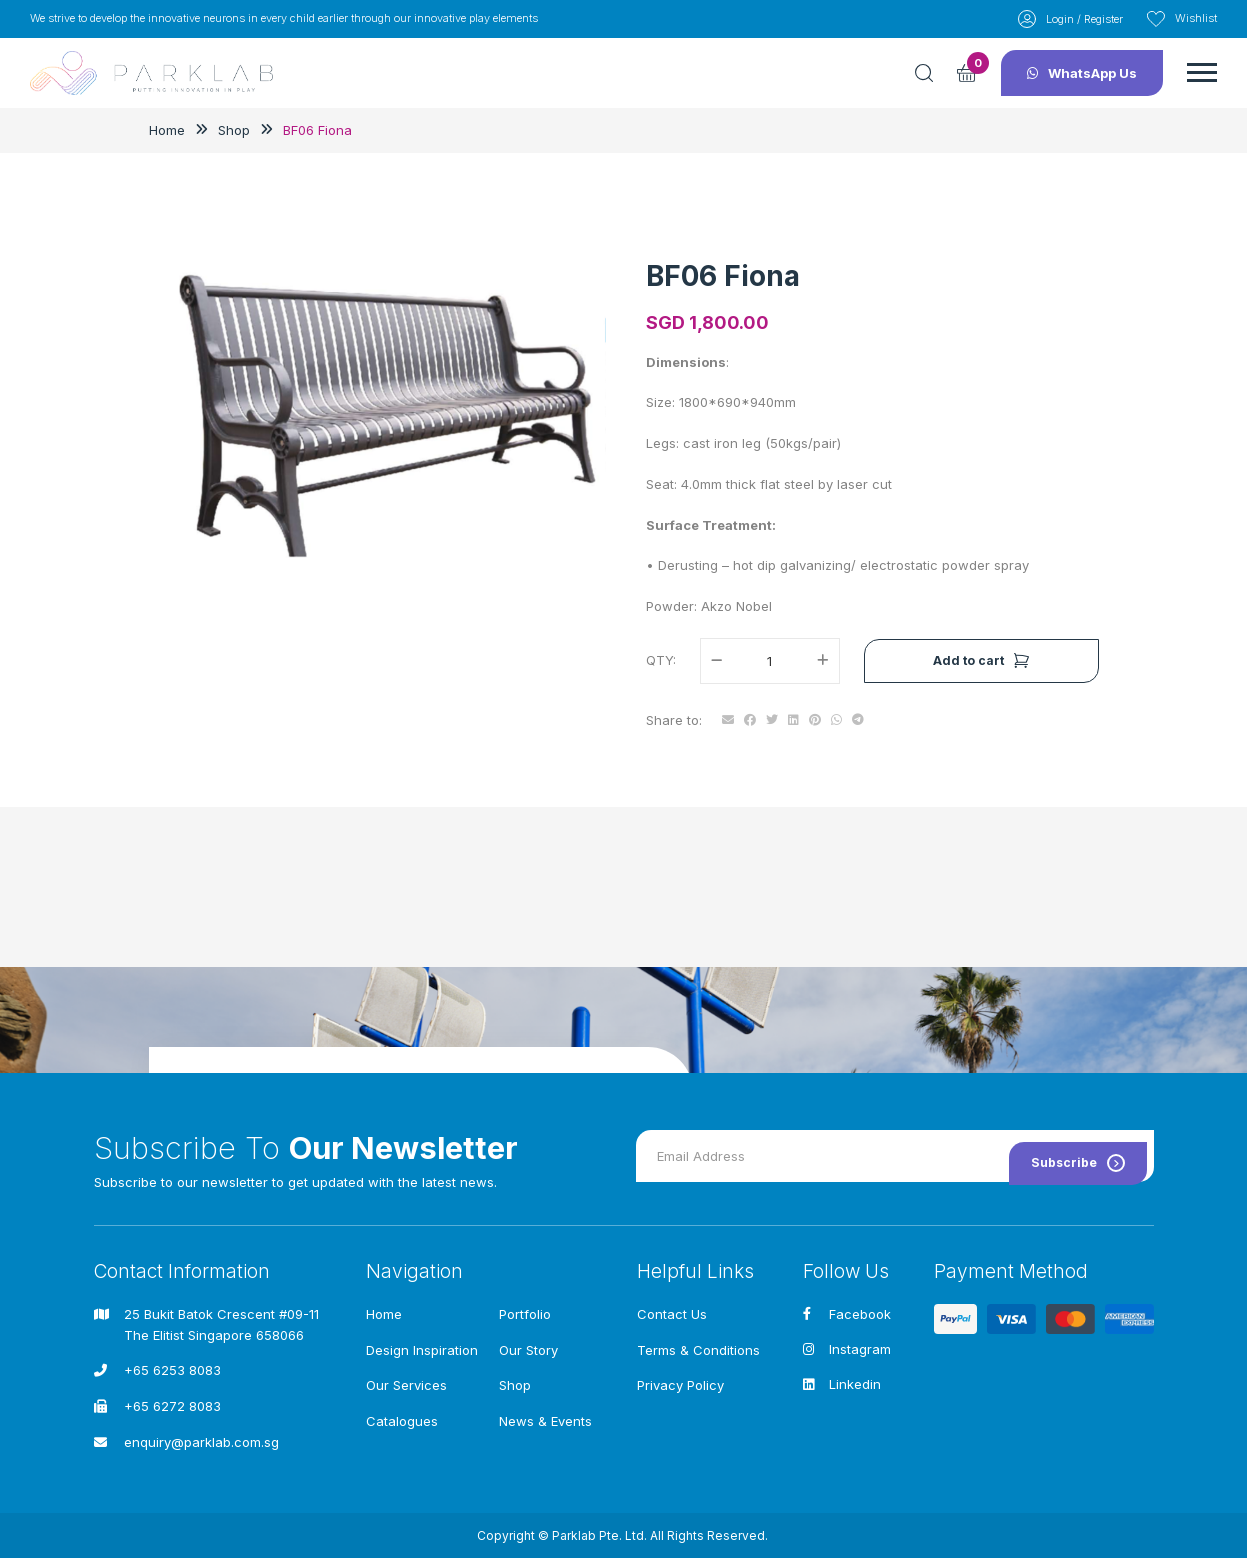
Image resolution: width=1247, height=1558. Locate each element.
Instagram (847, 1350)
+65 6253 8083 (172, 1371)
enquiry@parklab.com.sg (201, 1442)
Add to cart (981, 685)
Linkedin (842, 1386)
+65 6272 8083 (172, 1406)
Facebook (847, 1314)
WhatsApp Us (1082, 82)
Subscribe (1073, 1153)
